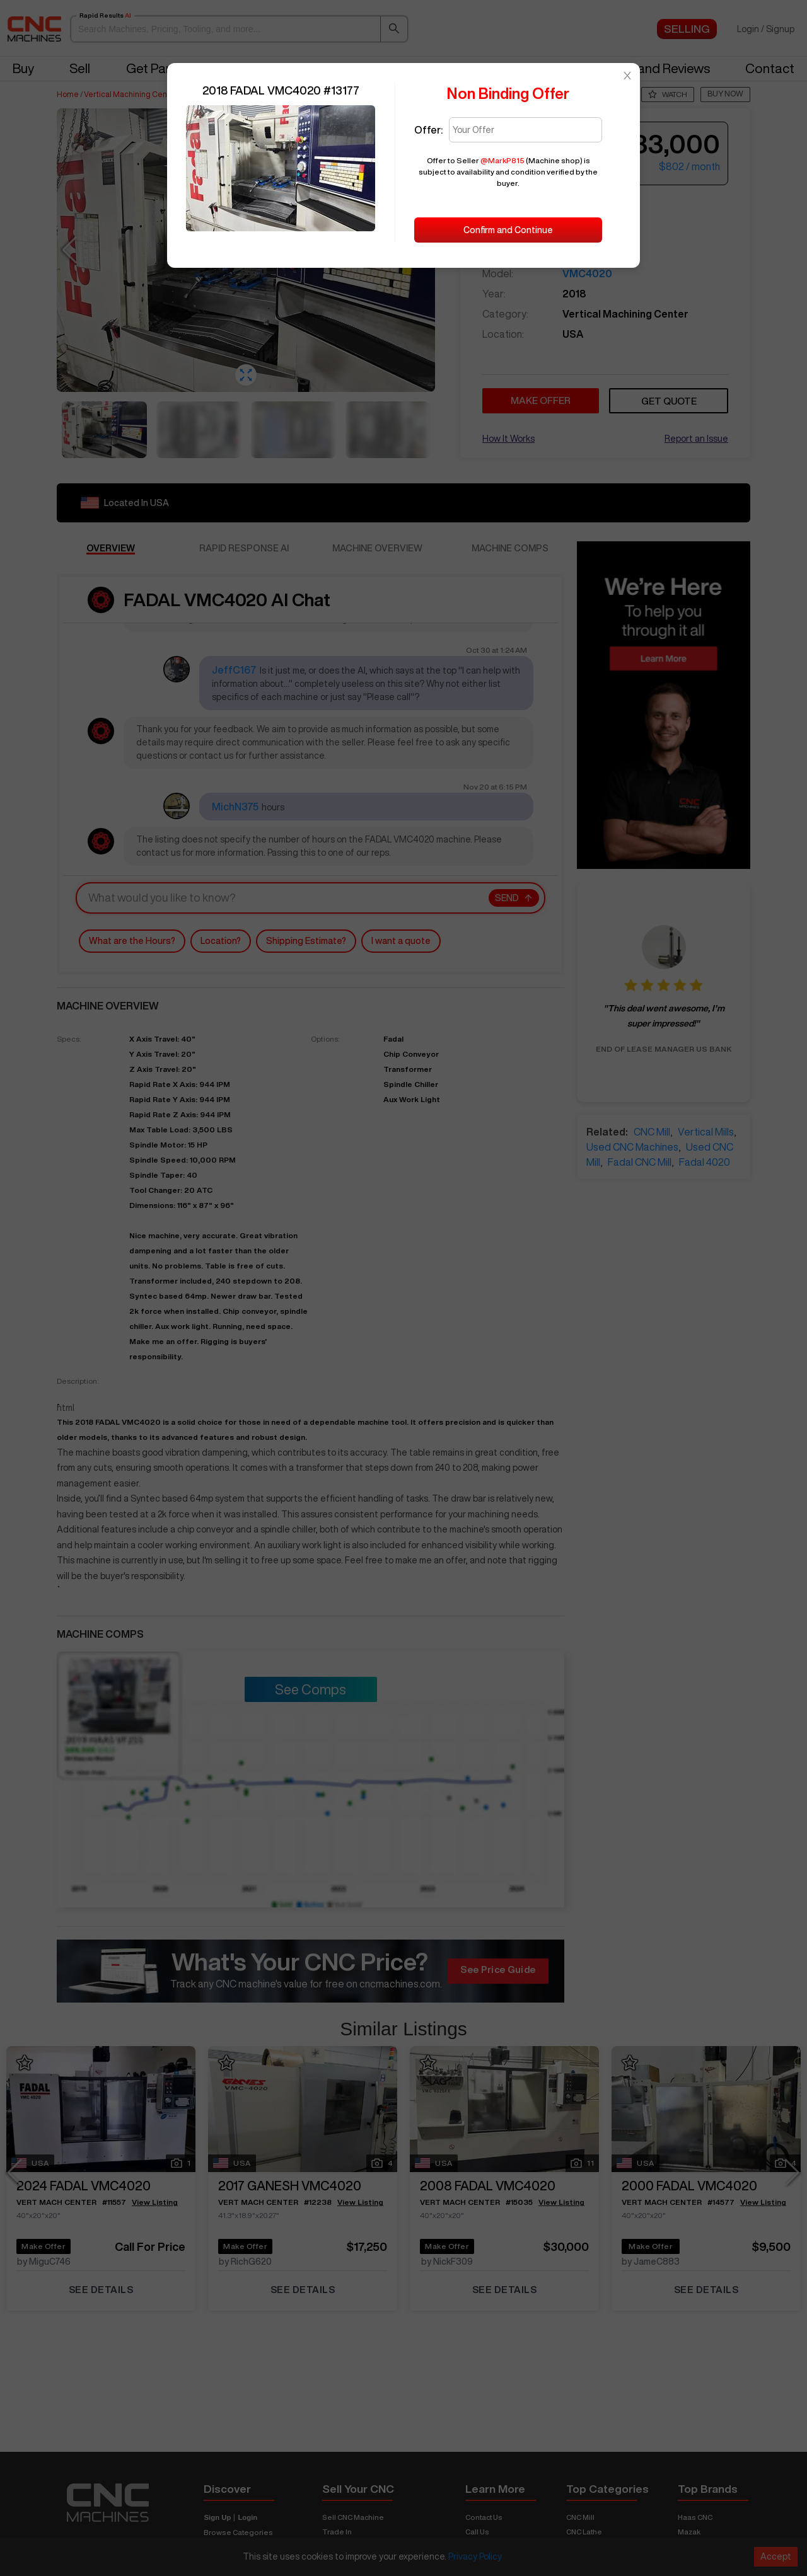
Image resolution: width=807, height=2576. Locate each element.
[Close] (627, 75)
